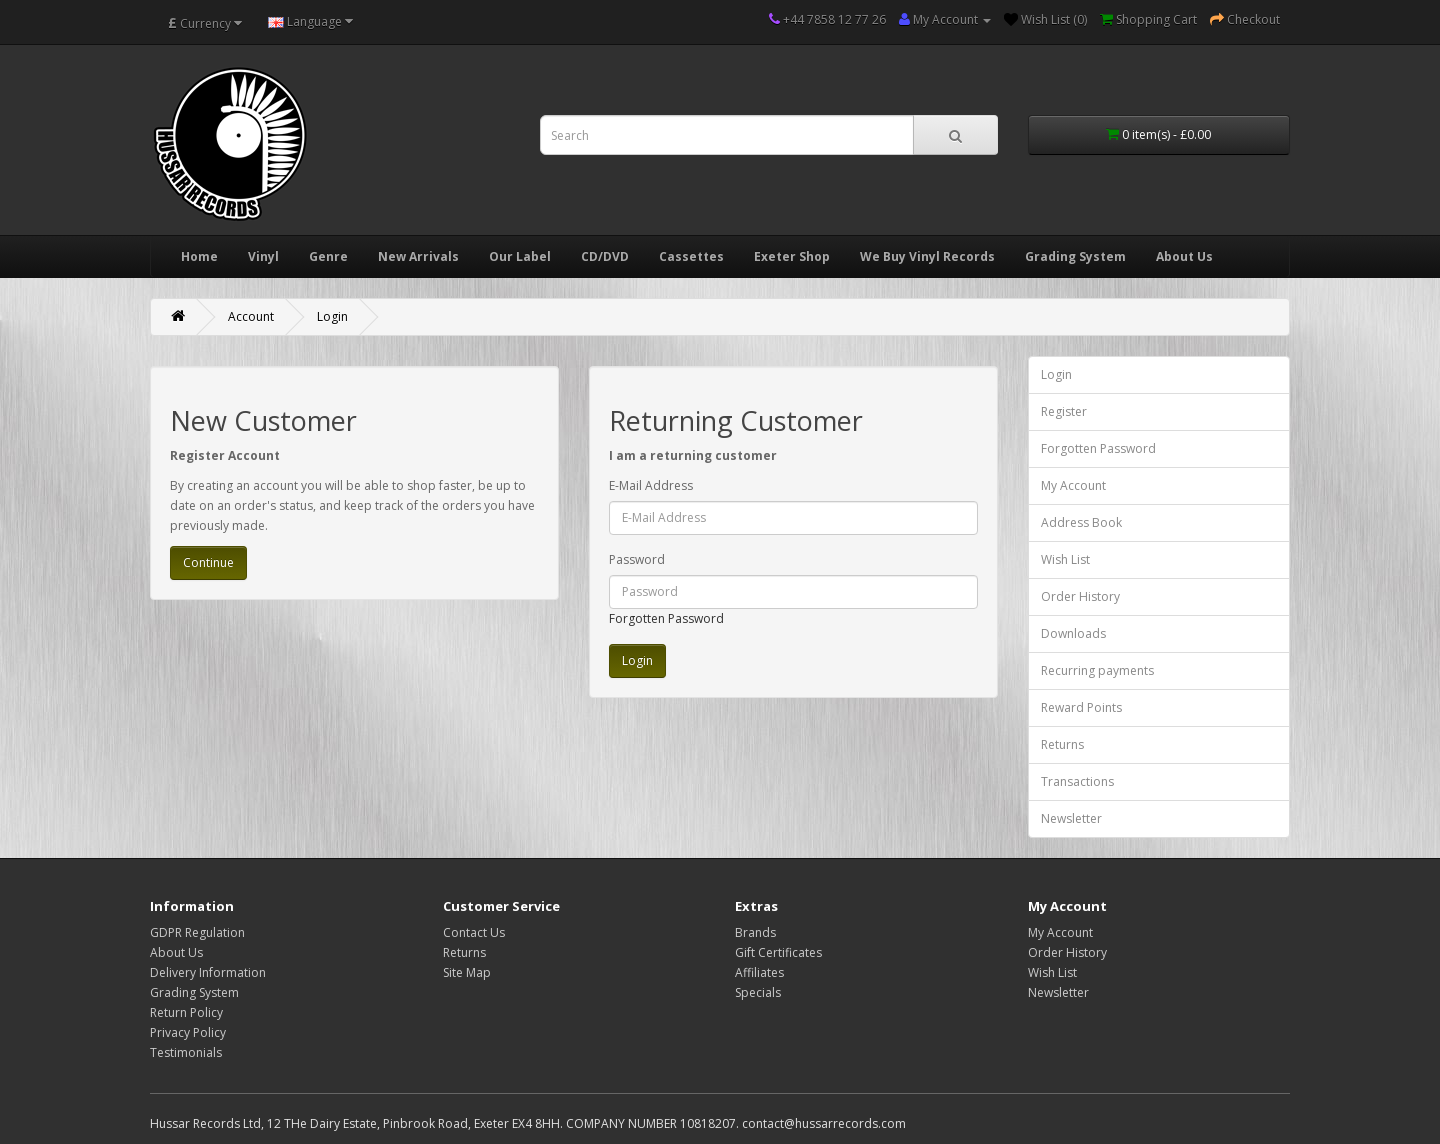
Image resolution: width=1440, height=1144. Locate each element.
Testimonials (186, 1052)
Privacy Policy (188, 1032)
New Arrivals (418, 256)
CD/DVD (605, 256)
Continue (208, 562)
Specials (758, 992)
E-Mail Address (651, 485)
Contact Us (474, 932)
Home (199, 256)
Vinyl (263, 256)
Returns (1062, 744)
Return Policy (186, 1012)
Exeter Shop (792, 256)
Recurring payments (1097, 670)
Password (637, 559)
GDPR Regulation (197, 932)
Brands (755, 932)
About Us (1184, 256)
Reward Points (1081, 707)
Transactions (1077, 781)
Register (1064, 411)
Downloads (1073, 633)
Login (332, 316)
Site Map (467, 972)
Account (251, 316)
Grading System (1075, 256)
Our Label (520, 256)
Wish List (1065, 559)
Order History (1080, 596)
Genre (328, 256)
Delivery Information (208, 972)
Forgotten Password (666, 618)
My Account (1073, 485)
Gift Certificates (778, 952)
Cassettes (691, 256)
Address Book (1081, 522)
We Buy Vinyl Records (927, 256)
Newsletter (1071, 818)
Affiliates (759, 972)
